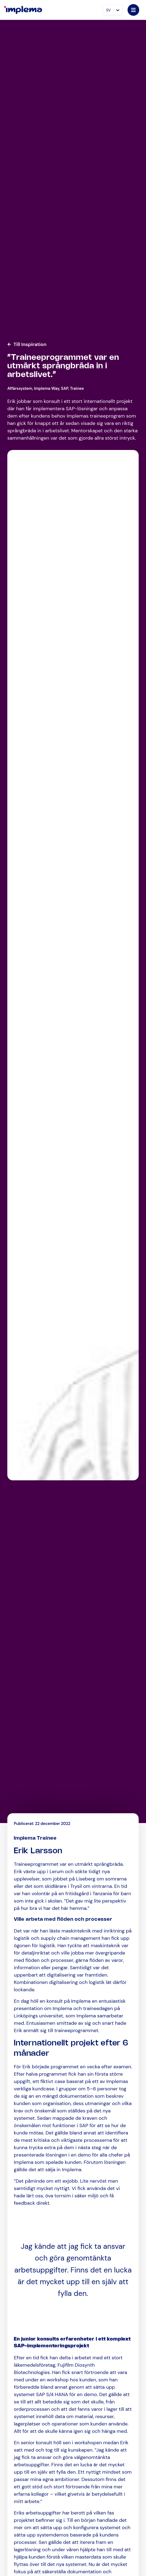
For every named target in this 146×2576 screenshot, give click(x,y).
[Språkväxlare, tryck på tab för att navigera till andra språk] (112, 10)
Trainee (77, 388)
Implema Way (46, 388)
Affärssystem (19, 388)
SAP (64, 388)
